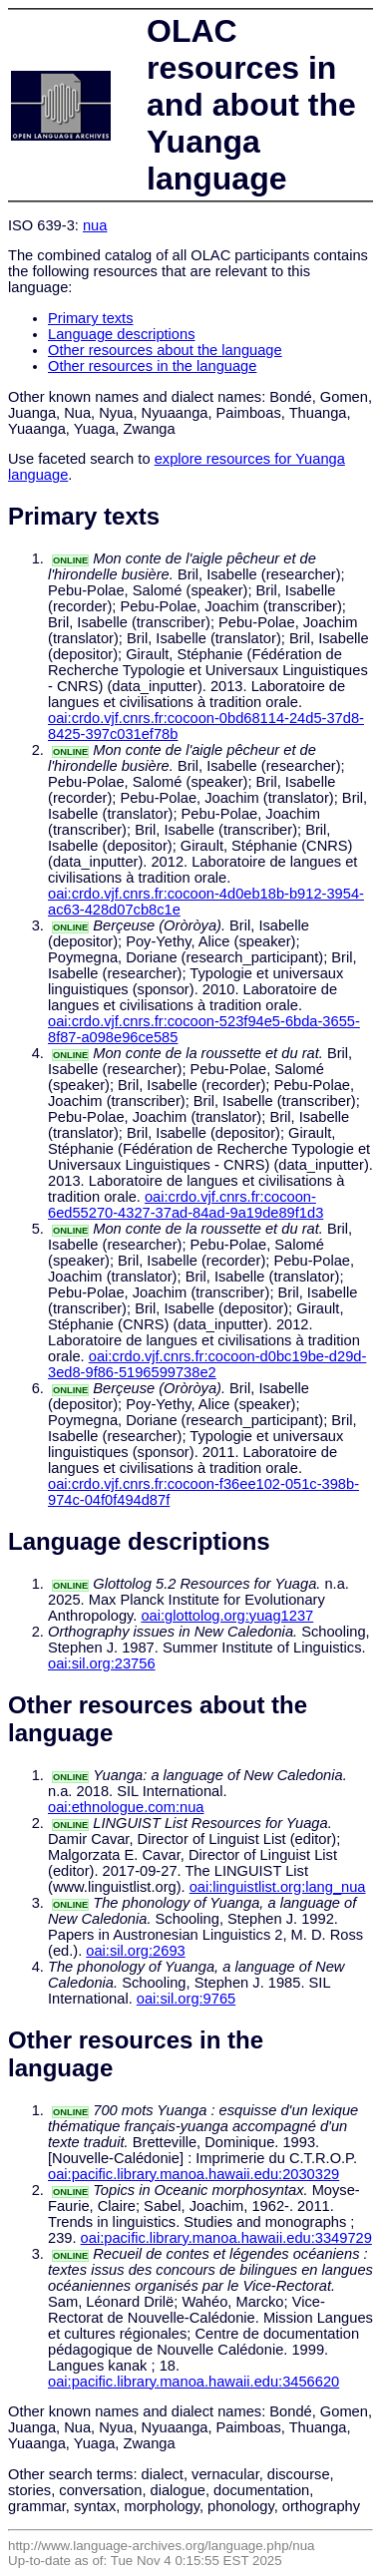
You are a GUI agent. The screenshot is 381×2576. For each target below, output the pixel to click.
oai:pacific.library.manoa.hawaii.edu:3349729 (226, 2238)
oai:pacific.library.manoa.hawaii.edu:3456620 (193, 2382)
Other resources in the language (152, 366)
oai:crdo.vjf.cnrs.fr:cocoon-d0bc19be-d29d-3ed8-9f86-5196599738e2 (207, 1364)
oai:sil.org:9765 (186, 1999)
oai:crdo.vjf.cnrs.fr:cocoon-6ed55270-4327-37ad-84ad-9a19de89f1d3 (185, 1205)
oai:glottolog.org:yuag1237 (227, 1616)
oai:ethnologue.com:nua (125, 1807)
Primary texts (91, 318)
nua (95, 225)
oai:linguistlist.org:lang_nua (278, 1887)
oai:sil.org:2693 (135, 1951)
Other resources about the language (165, 350)
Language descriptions (121, 334)
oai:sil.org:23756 (102, 1663)
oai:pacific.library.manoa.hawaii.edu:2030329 (193, 2174)
